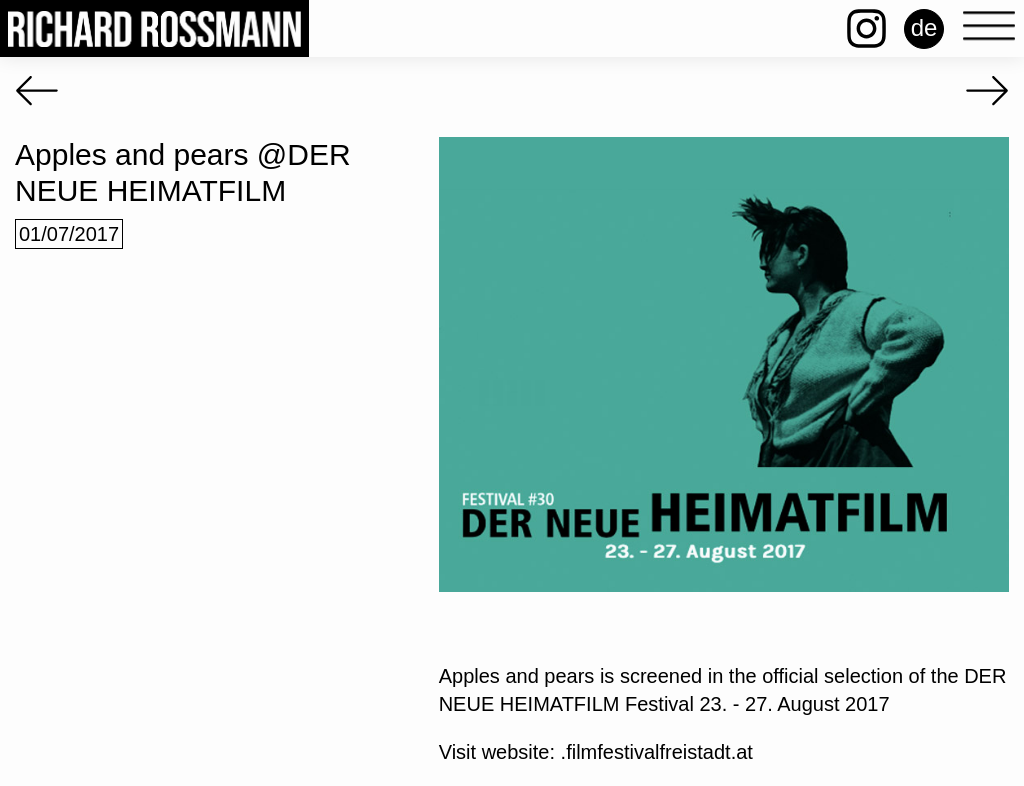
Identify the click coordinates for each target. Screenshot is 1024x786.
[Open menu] (989, 27)
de (924, 27)
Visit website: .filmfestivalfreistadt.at (596, 752)
